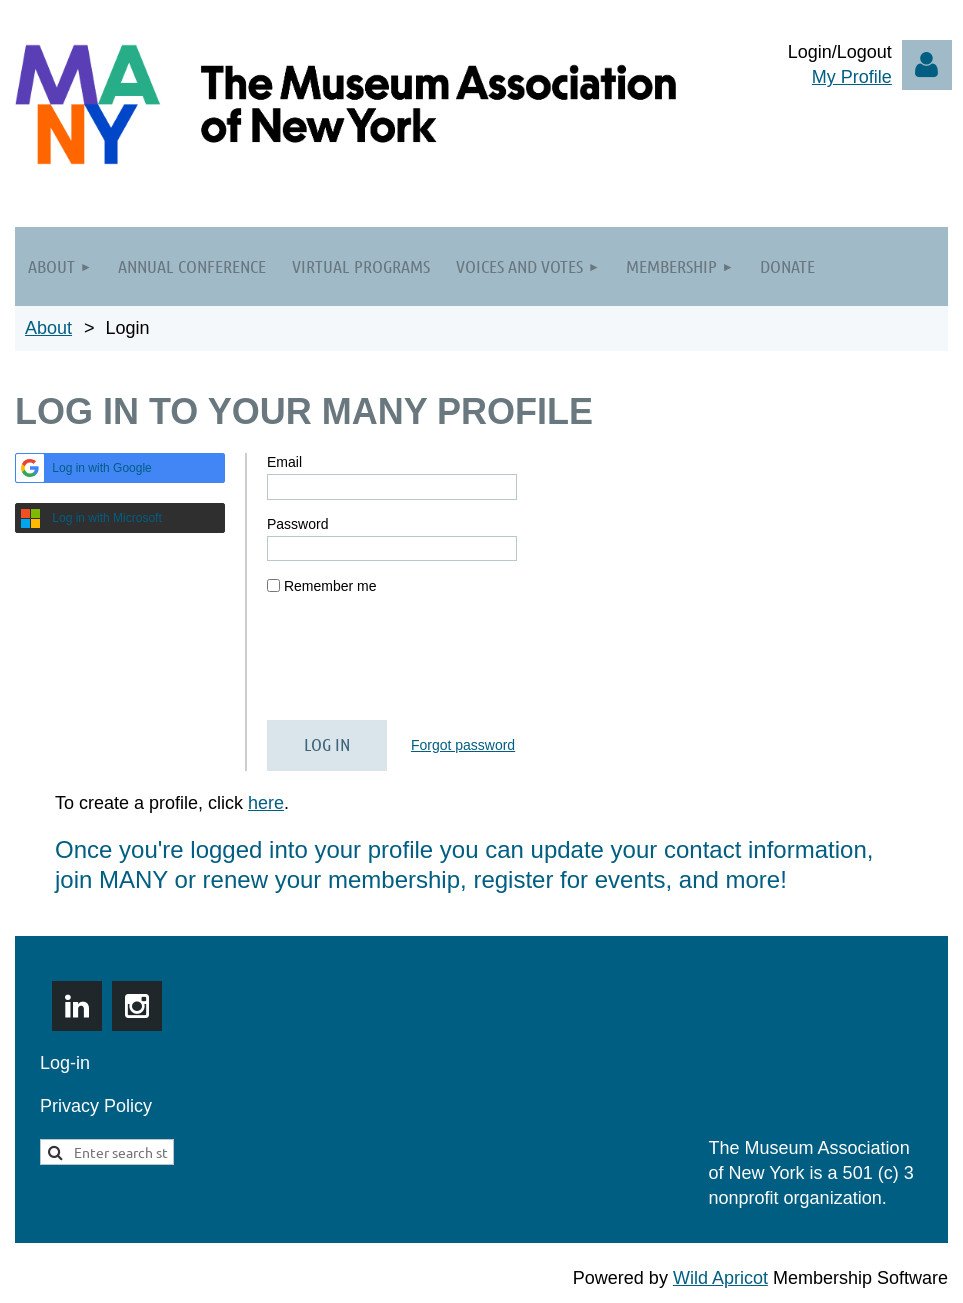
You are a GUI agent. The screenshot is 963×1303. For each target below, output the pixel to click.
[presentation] (419, 666)
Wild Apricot (720, 1278)
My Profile (852, 77)
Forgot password (463, 745)
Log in (927, 65)
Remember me (330, 586)
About (48, 328)
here (266, 803)
